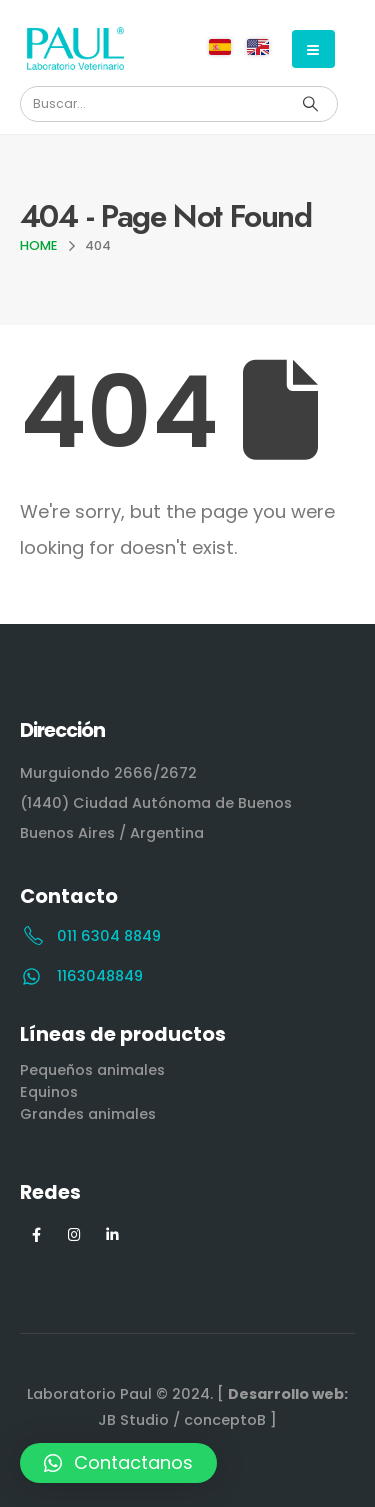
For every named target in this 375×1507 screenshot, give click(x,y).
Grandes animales (88, 1114)
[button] (118, 1463)
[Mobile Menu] (313, 49)
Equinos (49, 1092)
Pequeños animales (92, 1070)
